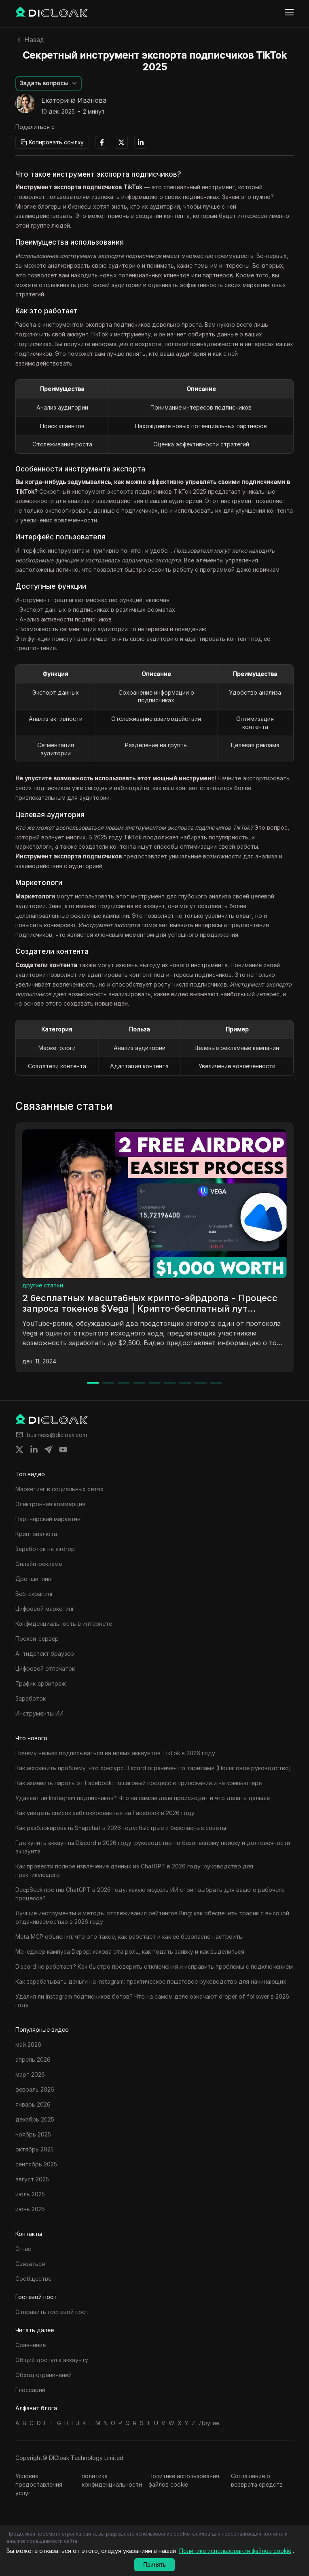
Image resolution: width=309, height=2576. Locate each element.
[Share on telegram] (48, 1449)
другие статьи (42, 1285)
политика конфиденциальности (112, 2480)
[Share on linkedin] (34, 1449)
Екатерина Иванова (73, 100)
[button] (48, 83)
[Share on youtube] (63, 1449)
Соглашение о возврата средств (257, 2480)
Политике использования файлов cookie (183, 2480)
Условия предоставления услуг (38, 2484)
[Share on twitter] (19, 1449)
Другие (209, 2423)
